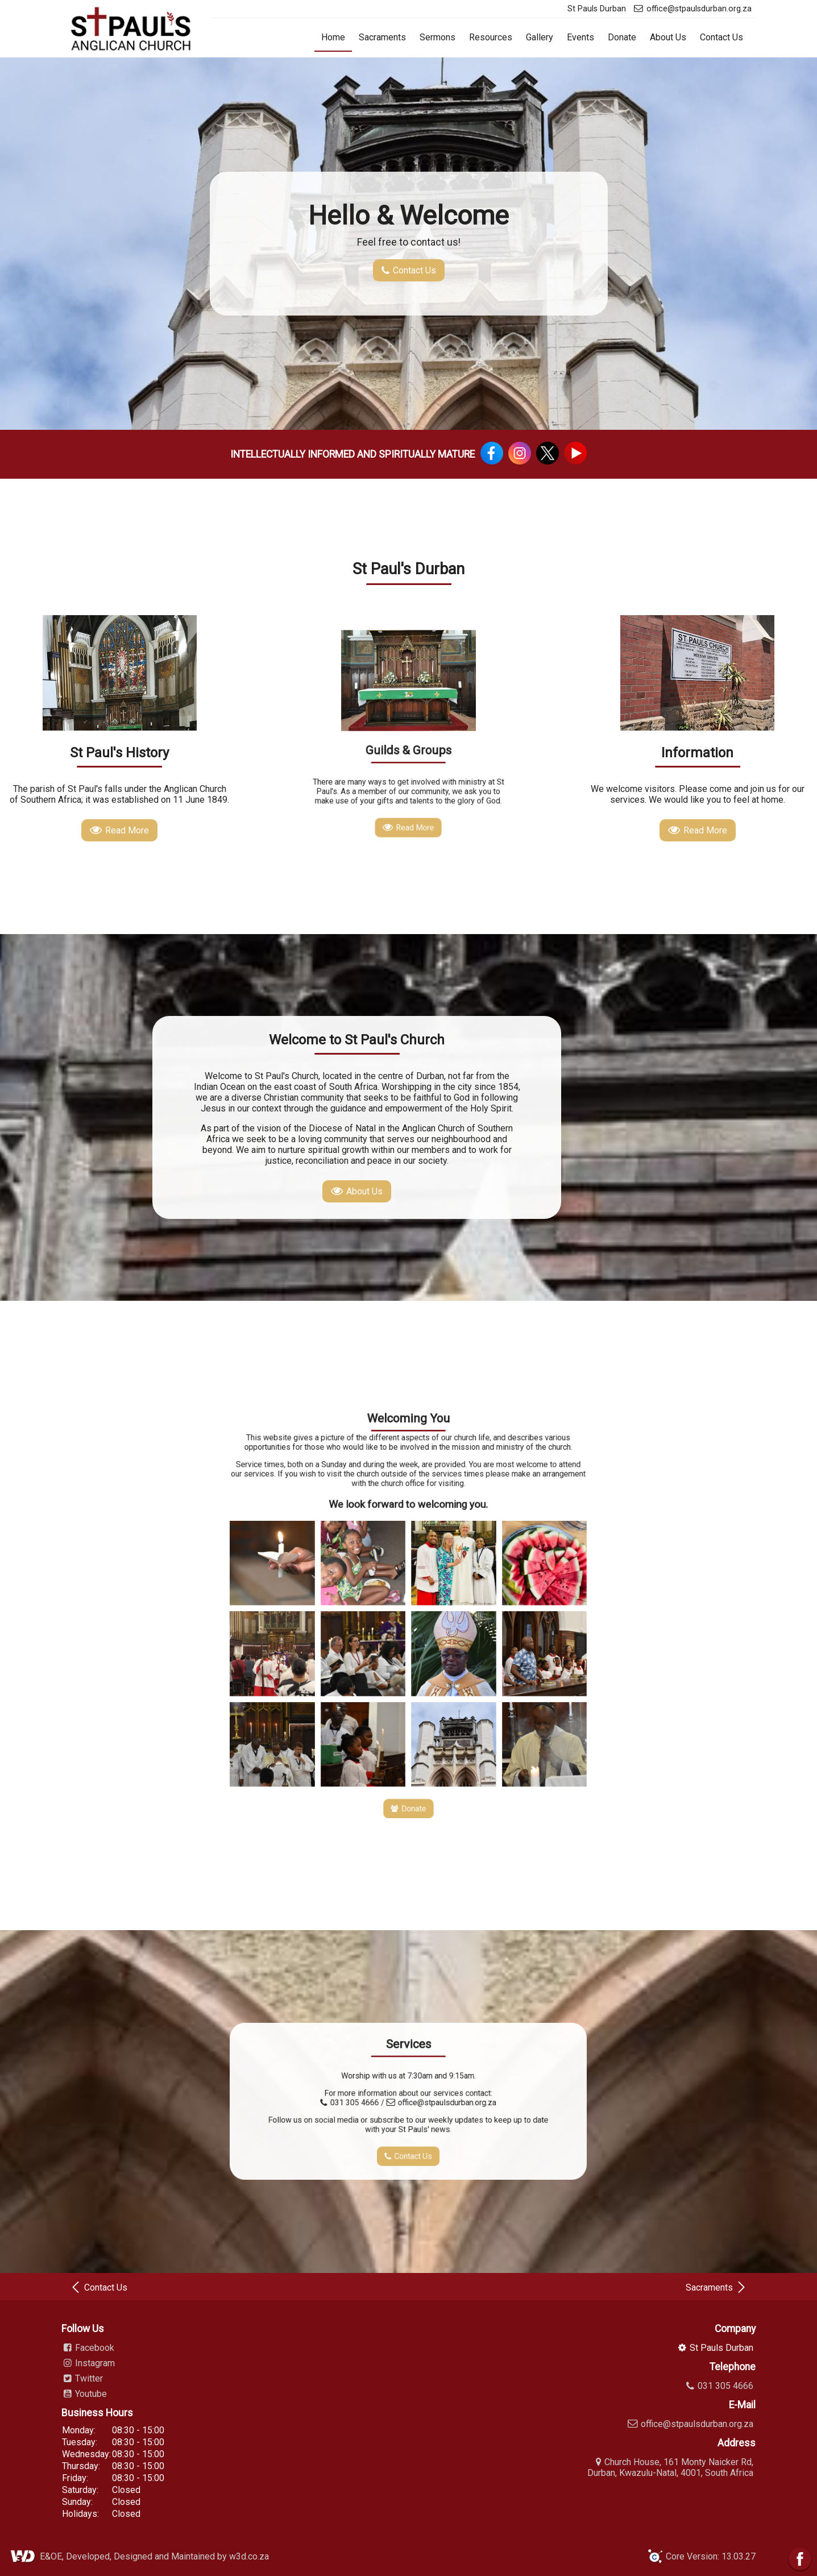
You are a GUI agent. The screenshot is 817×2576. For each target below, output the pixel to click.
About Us (668, 37)
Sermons (437, 37)
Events (580, 37)
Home (333, 37)
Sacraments (382, 37)
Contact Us (721, 37)
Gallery (539, 37)
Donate (622, 37)
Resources (490, 37)
